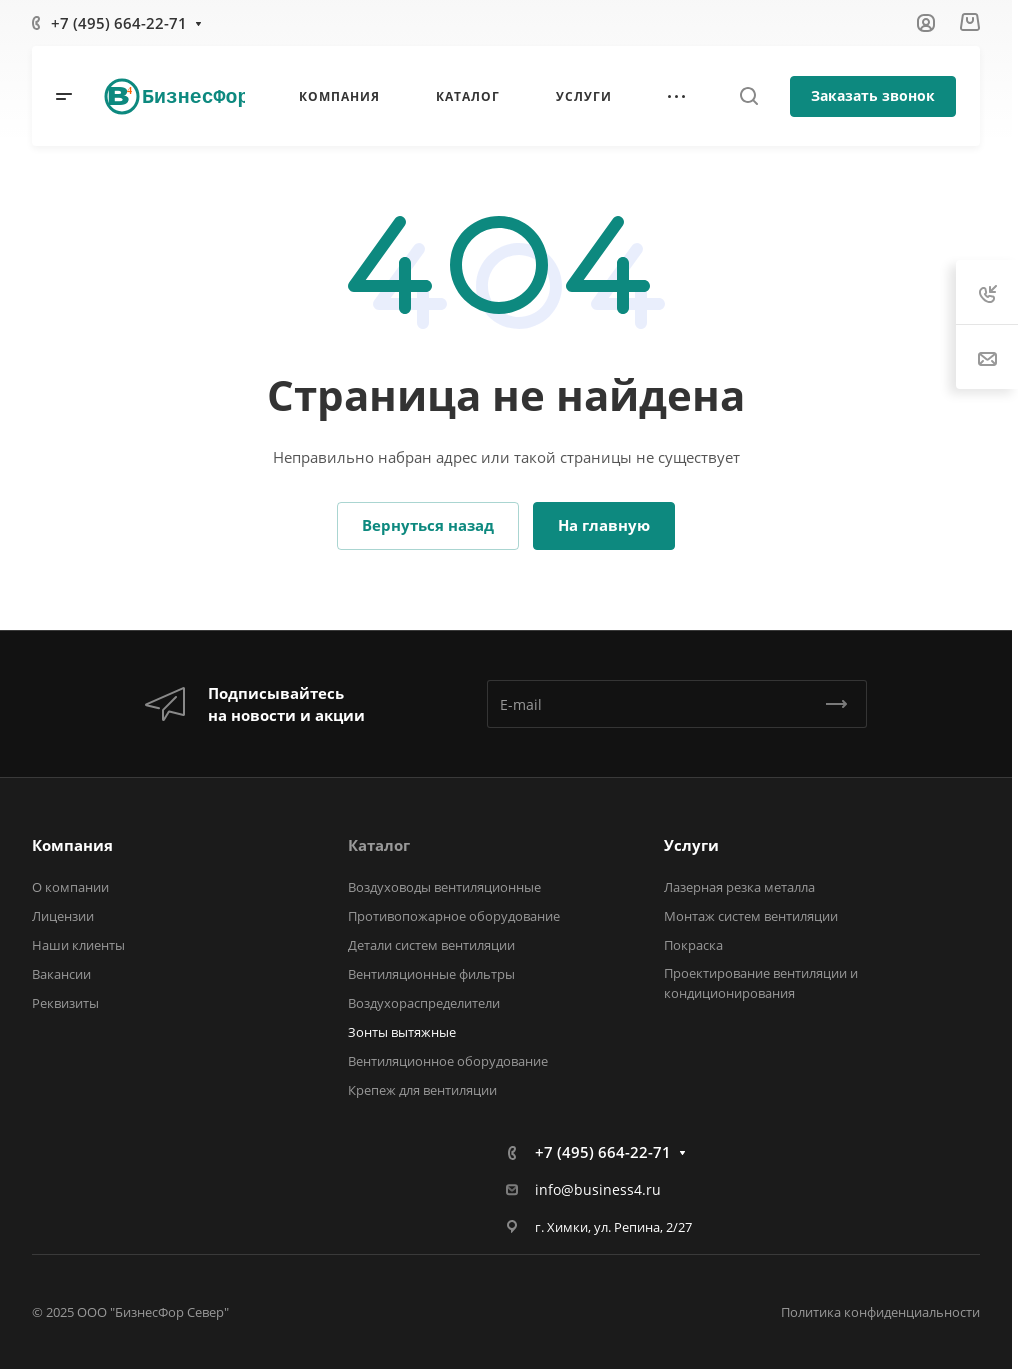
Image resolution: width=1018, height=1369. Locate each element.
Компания (72, 845)
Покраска (693, 945)
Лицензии (63, 916)
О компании (70, 887)
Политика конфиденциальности (880, 1312)
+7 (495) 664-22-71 (119, 23)
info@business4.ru (598, 1189)
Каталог (379, 845)
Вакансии (61, 974)
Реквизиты (65, 1003)
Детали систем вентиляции (431, 945)
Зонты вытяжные (402, 1032)
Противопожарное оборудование (454, 916)
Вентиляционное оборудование (448, 1061)
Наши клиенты (78, 945)
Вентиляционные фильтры (431, 974)
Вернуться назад (428, 525)
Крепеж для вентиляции (422, 1090)
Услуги (691, 845)
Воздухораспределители (424, 1003)
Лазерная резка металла (739, 887)
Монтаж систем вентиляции (751, 916)
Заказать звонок (873, 95)
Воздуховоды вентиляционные (444, 887)
